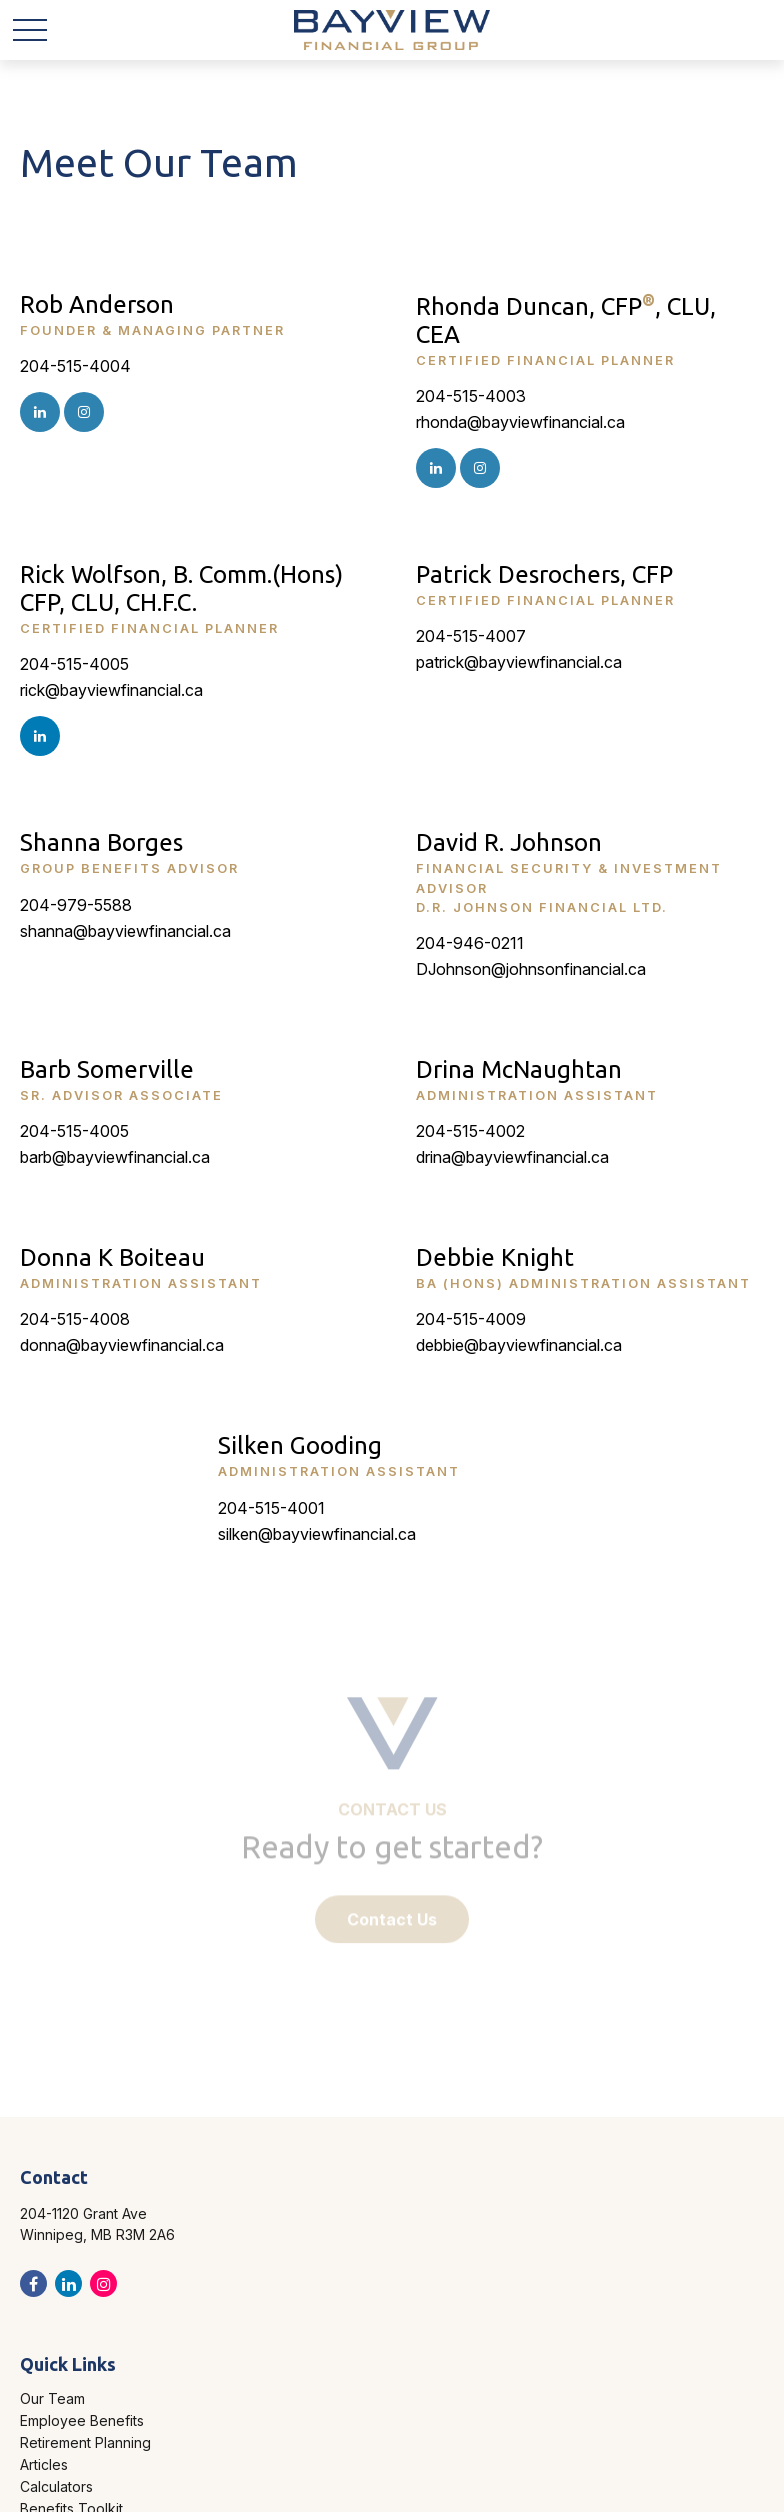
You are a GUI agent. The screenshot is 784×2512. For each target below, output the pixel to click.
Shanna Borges (101, 842)
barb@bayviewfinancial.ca (115, 1157)
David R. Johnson (509, 842)
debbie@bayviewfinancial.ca (519, 1345)
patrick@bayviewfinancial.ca (519, 662)
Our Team (52, 2398)
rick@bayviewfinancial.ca (111, 690)
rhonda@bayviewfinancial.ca (520, 422)
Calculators (56, 2486)
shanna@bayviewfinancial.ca (125, 931)
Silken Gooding (300, 1445)
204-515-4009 (471, 1319)
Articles (44, 2464)
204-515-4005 (74, 664)
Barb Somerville (107, 1069)
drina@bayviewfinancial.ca (512, 1157)
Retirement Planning (85, 2442)
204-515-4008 (75, 1319)
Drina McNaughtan (519, 1069)
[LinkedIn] (40, 736)
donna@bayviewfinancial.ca (122, 1345)
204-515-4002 (470, 1131)
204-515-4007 (471, 636)
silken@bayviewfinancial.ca (317, 1534)
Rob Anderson (97, 304)
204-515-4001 (271, 1508)
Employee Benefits (82, 2420)
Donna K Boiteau (112, 1257)
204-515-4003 (471, 396)
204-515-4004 (75, 366)
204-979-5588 (76, 905)
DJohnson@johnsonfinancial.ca (531, 969)
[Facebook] (33, 2283)
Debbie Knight (495, 1257)
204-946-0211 (470, 943)
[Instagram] (40, 412)
